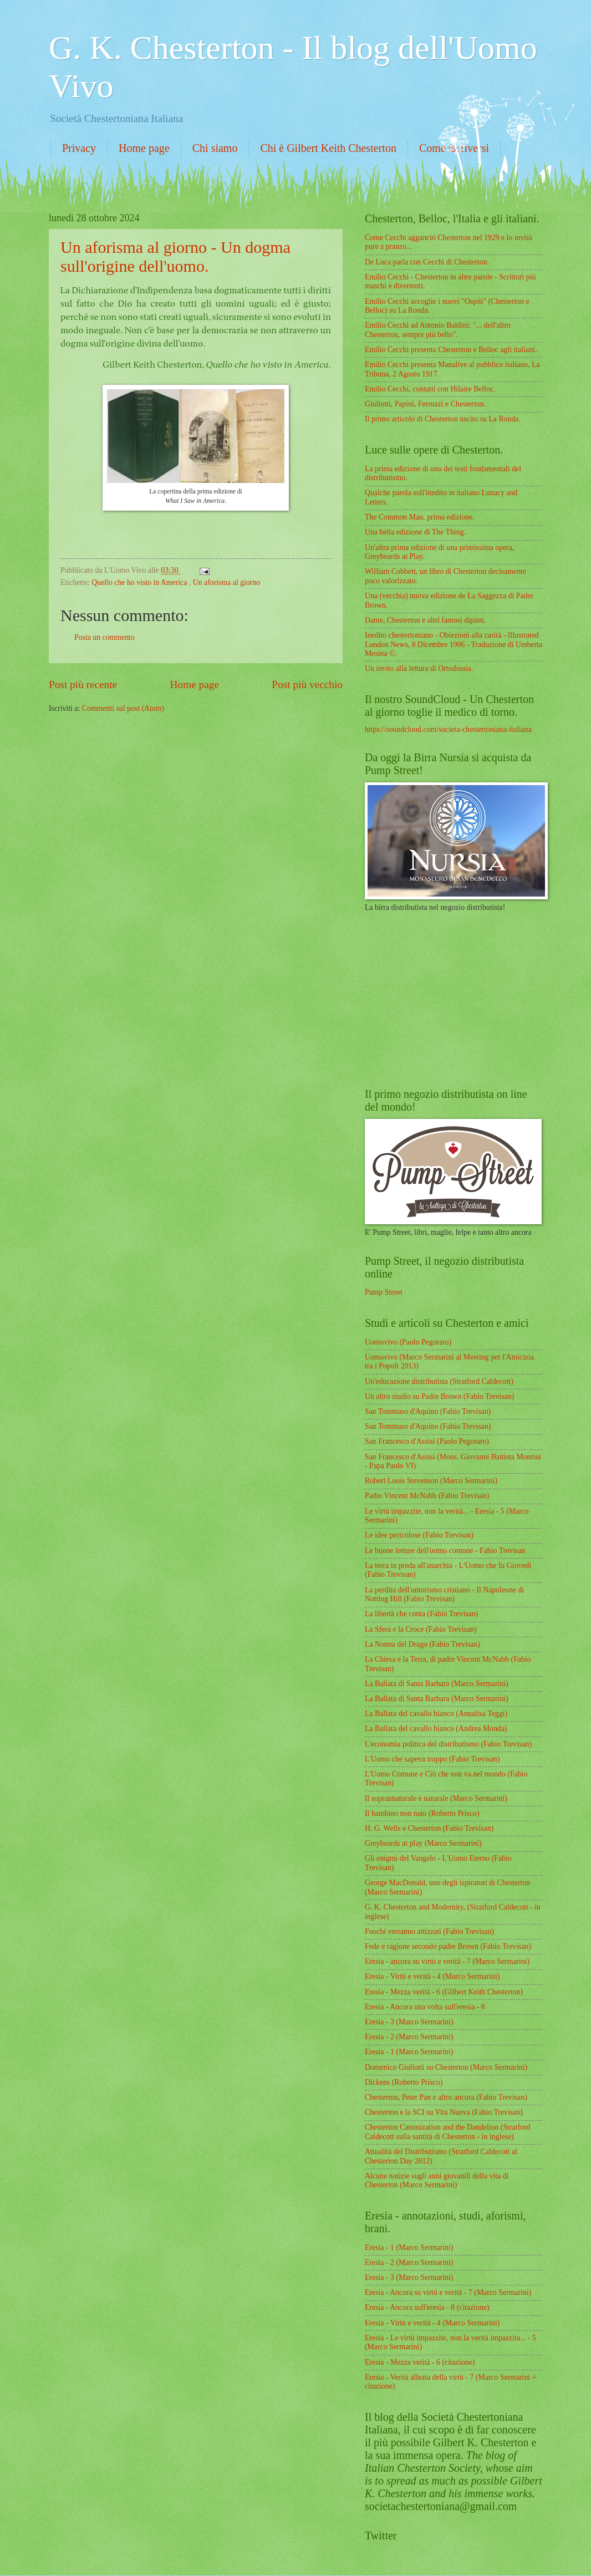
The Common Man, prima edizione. (420, 517)
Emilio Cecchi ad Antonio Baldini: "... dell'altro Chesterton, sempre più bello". (438, 330)
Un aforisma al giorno (226, 582)
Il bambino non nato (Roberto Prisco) (422, 1813)
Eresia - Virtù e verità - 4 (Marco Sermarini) (432, 1976)
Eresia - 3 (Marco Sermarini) (409, 2022)
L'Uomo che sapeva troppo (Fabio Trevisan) (432, 1759)
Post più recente (83, 684)
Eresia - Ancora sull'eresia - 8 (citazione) (427, 2307)
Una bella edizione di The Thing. (415, 532)
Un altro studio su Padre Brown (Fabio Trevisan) (439, 1396)
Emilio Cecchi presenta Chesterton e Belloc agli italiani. (451, 349)
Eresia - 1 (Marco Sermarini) (409, 2052)
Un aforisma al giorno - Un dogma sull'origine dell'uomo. (175, 256)
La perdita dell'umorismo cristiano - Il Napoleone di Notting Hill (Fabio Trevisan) (444, 1594)
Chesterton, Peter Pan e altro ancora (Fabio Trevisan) (446, 2097)
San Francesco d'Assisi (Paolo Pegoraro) (427, 1441)
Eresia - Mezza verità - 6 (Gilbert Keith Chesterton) (444, 1992)
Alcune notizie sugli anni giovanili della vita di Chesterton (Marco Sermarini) (436, 2181)
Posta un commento (104, 637)
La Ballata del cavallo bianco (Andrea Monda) (436, 1728)
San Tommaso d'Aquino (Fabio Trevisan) (428, 1411)
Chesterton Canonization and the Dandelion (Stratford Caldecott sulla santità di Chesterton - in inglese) (447, 2132)
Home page (144, 148)
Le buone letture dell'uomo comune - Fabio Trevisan (445, 1550)
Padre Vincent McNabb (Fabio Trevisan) (427, 1495)
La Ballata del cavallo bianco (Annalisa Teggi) (436, 1713)
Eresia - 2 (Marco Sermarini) (409, 2037)
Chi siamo (215, 148)
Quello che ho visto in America (140, 582)
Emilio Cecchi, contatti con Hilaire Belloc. (430, 389)
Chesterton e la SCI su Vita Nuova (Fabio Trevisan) (444, 2112)
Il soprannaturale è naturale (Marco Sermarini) (436, 1798)
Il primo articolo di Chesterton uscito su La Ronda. (443, 419)
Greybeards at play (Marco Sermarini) (423, 1843)
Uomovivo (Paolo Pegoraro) (408, 1342)
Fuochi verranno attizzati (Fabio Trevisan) (429, 1931)
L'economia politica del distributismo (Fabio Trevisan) (448, 1744)
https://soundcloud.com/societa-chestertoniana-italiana (448, 729)
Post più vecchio (307, 684)
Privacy (79, 148)
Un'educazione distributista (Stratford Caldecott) (439, 1381)
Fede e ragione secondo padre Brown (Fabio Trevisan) (448, 1946)
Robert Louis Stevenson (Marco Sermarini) (431, 1481)
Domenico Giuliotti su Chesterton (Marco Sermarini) (446, 2067)
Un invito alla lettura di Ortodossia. (419, 668)
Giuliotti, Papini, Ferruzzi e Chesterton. (425, 404)
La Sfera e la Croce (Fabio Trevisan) (421, 1629)
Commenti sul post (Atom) (123, 708)
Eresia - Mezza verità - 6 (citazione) (420, 2362)
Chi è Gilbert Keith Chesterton (328, 148)
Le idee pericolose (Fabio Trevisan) (419, 1535)
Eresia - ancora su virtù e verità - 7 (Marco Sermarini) (447, 1961)
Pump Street (384, 1292)
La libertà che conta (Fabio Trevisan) (421, 1614)
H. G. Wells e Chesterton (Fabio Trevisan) (429, 1828)
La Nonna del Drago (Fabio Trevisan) (422, 1644)
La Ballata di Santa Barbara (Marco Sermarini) (436, 1683)
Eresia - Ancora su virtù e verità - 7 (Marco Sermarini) (448, 2292)
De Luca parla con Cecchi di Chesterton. (427, 262)
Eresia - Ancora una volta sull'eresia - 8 (425, 2007)
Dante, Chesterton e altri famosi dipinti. (425, 620)
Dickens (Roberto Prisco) (403, 2082)
